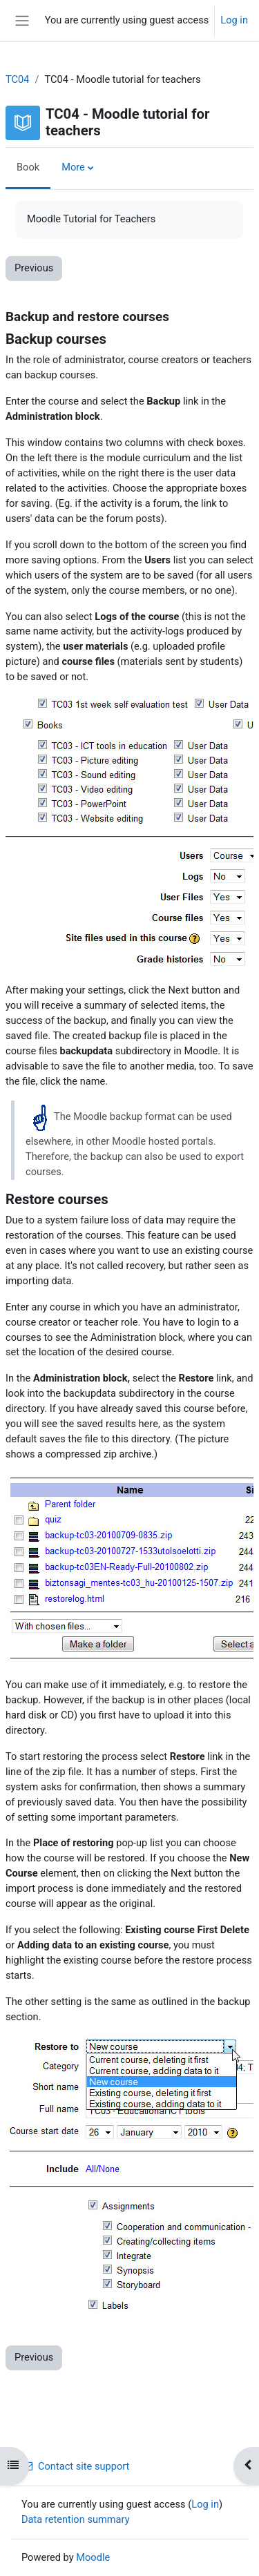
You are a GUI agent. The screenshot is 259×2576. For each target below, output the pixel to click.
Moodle (93, 2557)
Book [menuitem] (28, 167)
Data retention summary (75, 2519)
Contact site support (75, 2466)
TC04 (17, 79)
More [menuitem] (73, 167)
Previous (34, 268)
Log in (234, 20)
